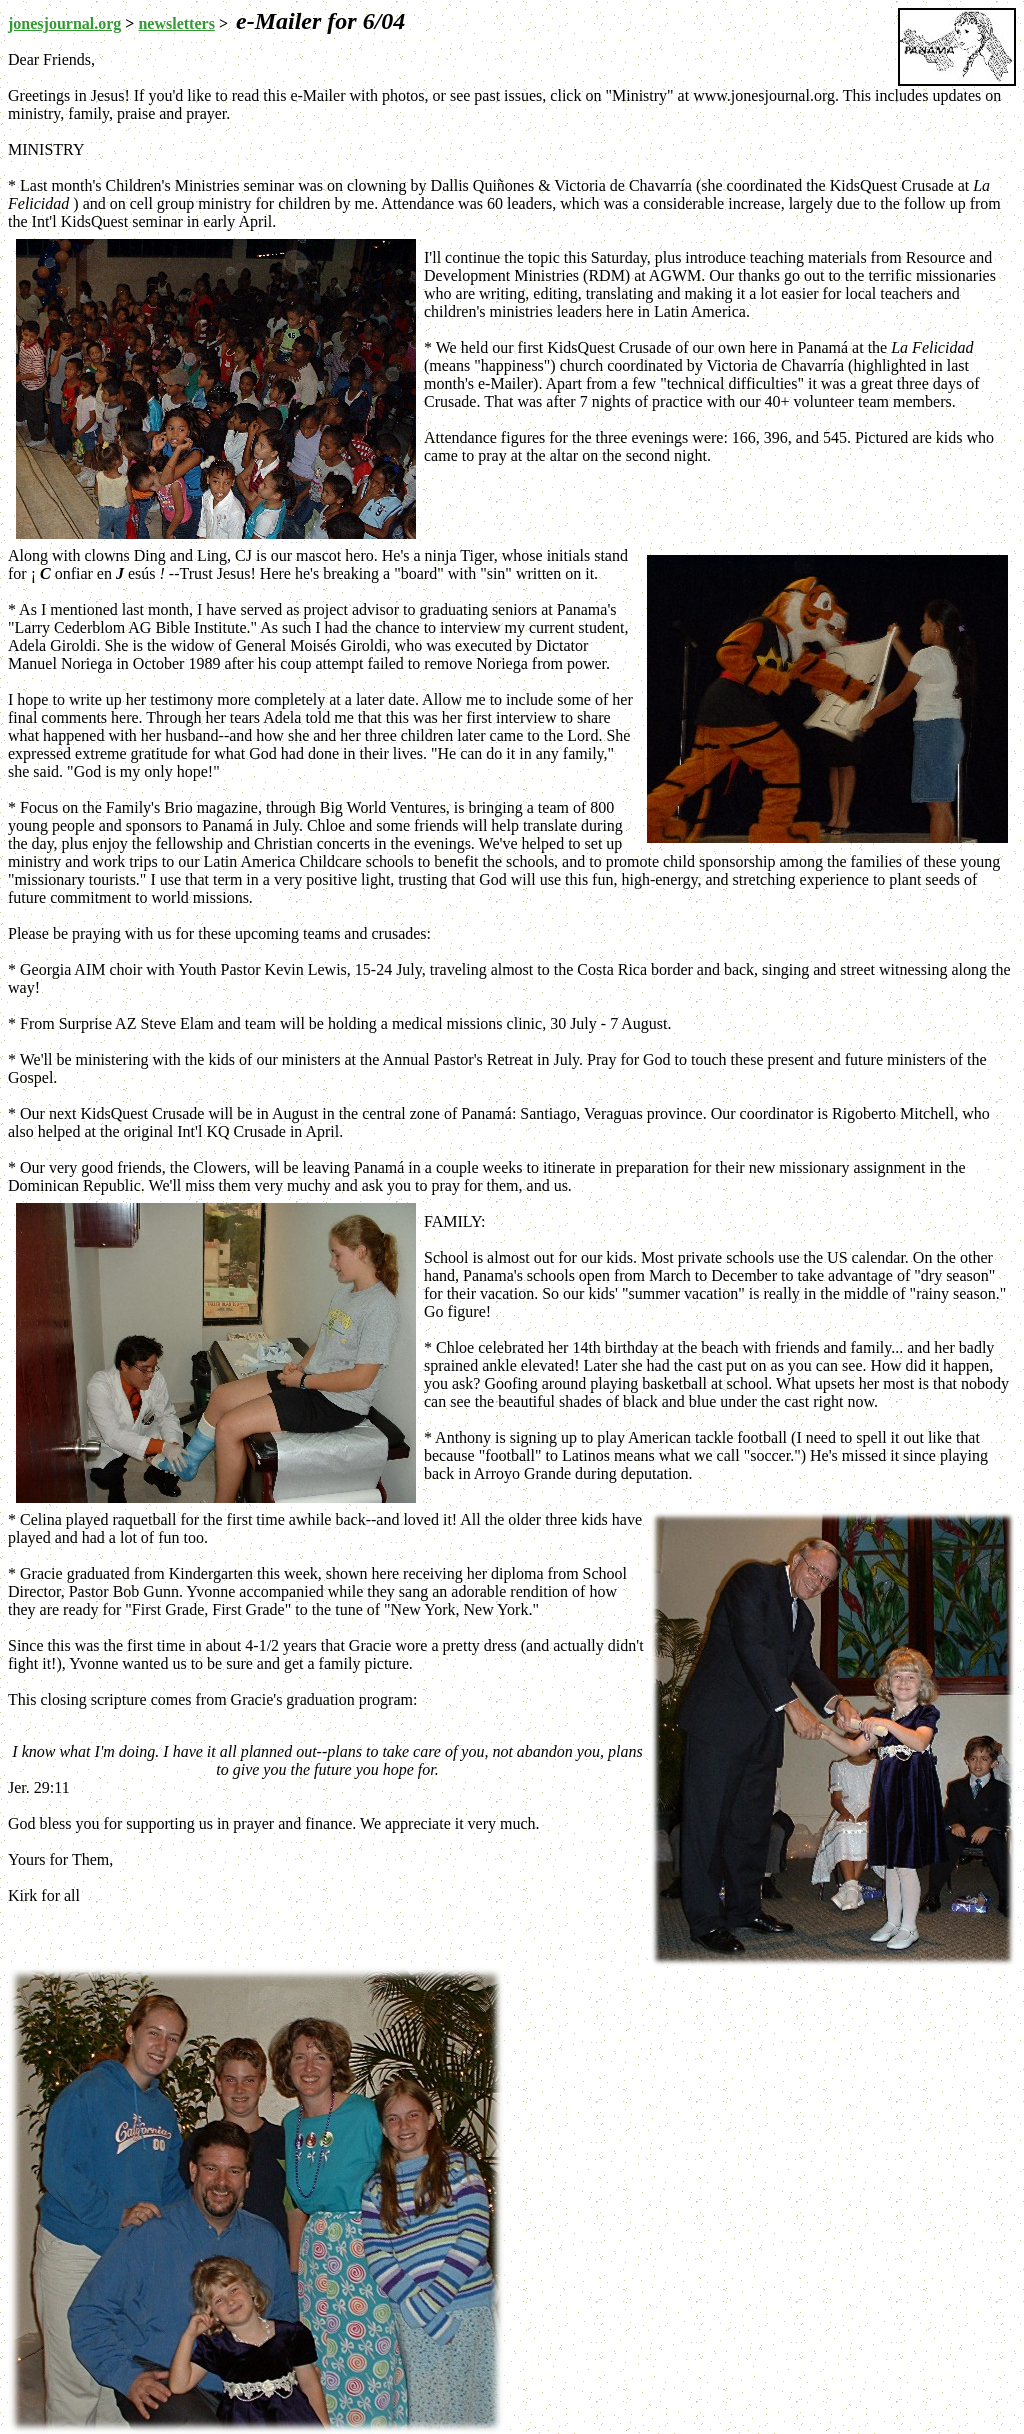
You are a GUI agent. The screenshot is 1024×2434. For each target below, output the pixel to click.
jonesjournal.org (64, 23)
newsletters (176, 23)
